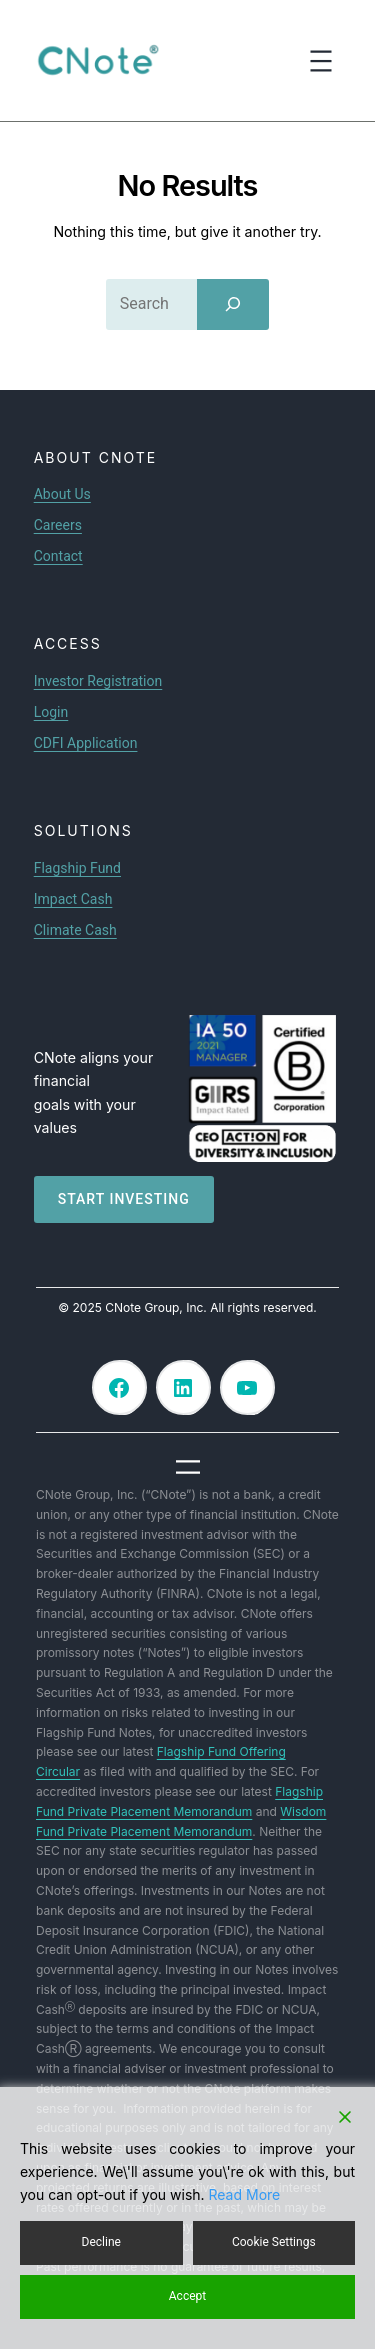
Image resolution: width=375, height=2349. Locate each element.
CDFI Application (86, 743)
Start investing (124, 1199)
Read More (245, 2194)
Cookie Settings (274, 2242)
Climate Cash (75, 930)
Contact (58, 556)
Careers (58, 525)
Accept (187, 2296)
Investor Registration (98, 681)
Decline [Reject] (101, 2242)
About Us (62, 494)
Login (51, 712)
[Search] (233, 304)
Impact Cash (73, 899)
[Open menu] (321, 61)
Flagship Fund (77, 868)
